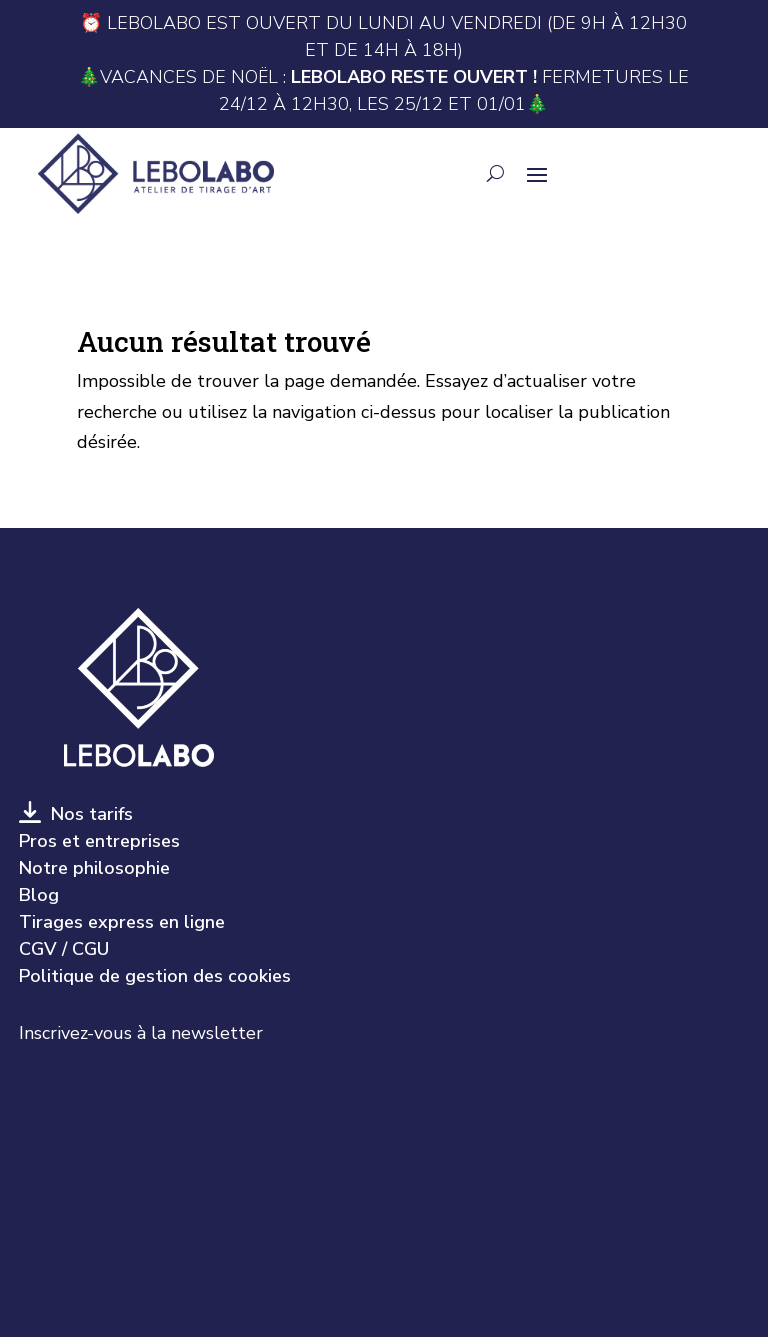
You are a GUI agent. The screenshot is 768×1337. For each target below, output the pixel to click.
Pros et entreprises (99, 841)
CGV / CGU (64, 949)
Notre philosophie (94, 868)
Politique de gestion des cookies (155, 976)
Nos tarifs (87, 814)
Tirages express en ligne (122, 922)
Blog (39, 895)
